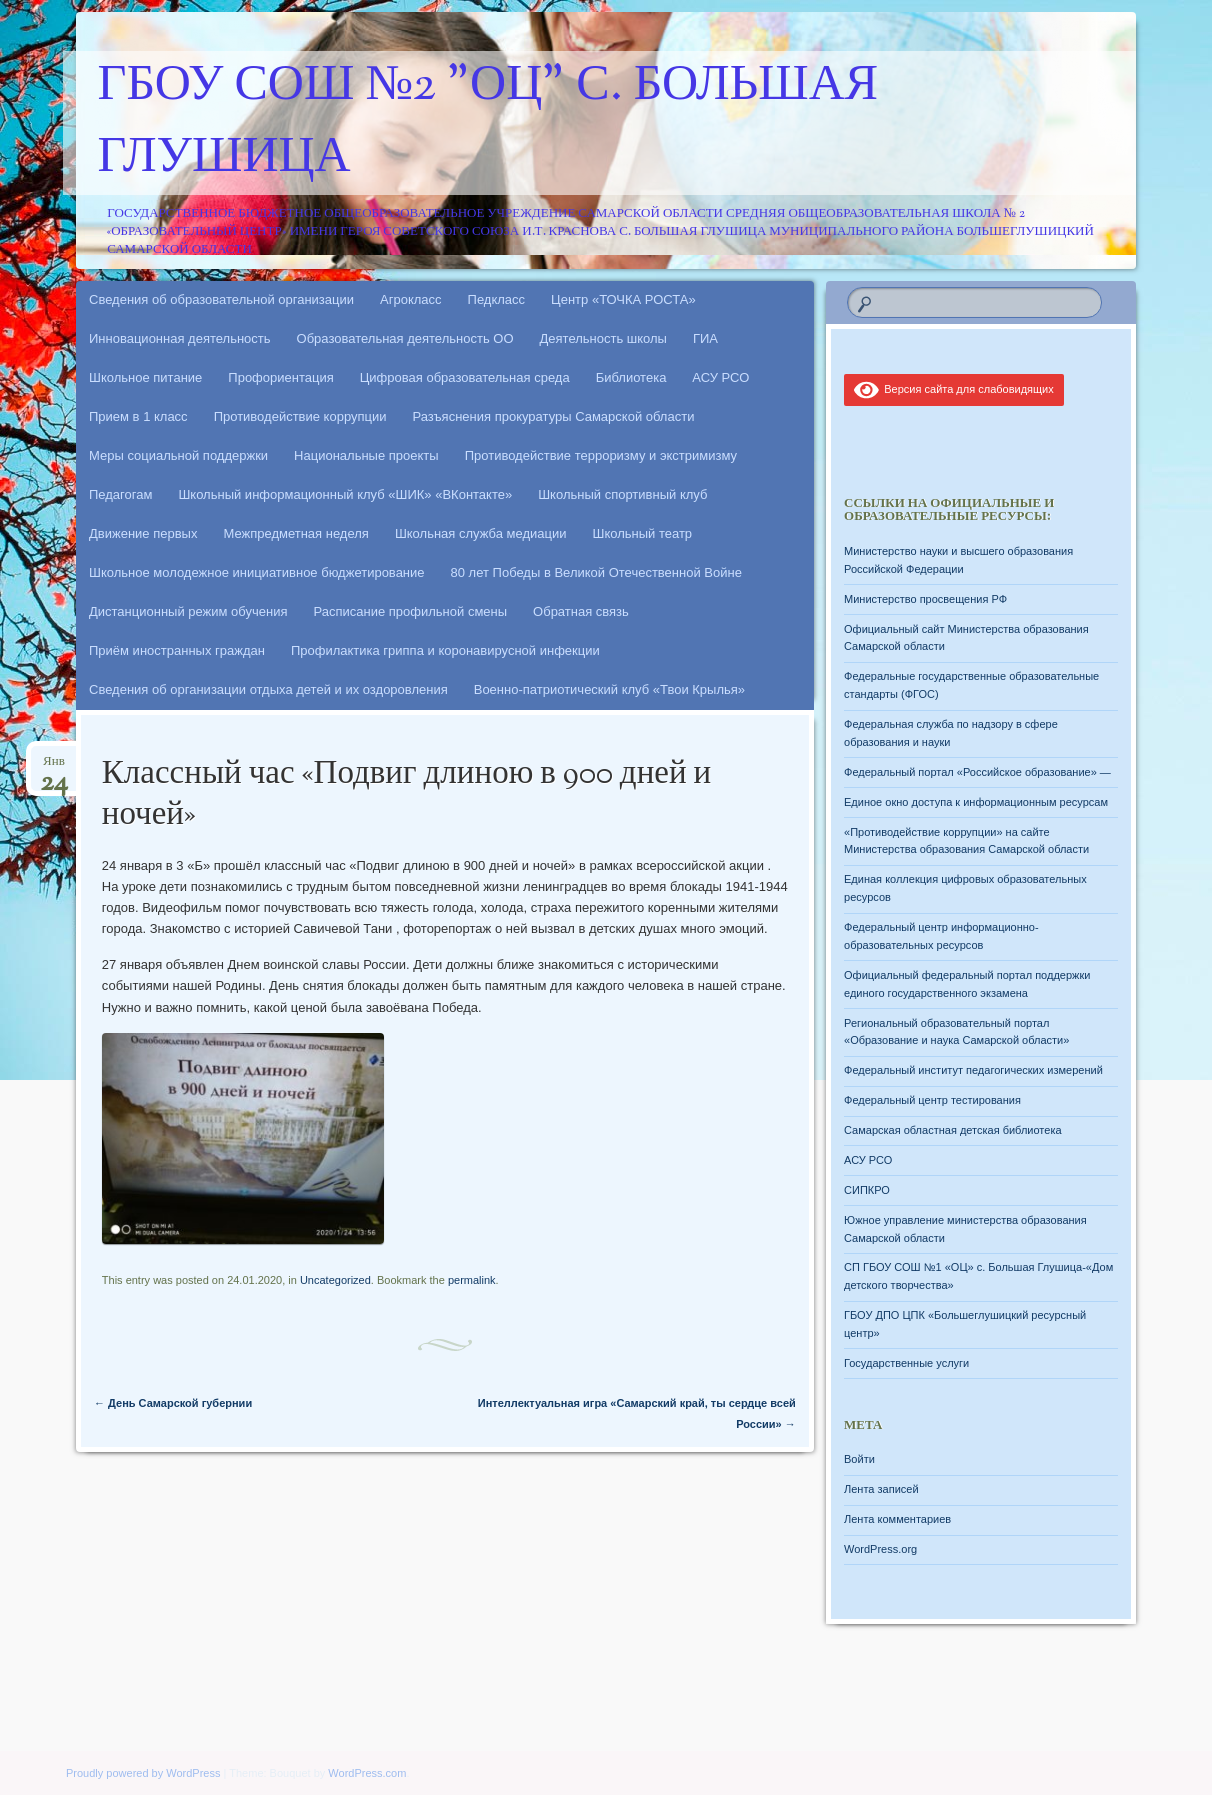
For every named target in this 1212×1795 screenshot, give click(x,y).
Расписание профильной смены (411, 611)
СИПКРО (867, 1190)
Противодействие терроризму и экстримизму (601, 455)
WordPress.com (367, 1773)
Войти (859, 1459)
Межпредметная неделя (295, 533)
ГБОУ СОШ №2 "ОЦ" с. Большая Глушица (488, 123)
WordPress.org (880, 1549)
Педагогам (120, 494)
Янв (54, 767)
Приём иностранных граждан (177, 650)
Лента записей (881, 1489)
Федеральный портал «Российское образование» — (977, 772)
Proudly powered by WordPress (143, 1773)
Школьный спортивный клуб (622, 494)
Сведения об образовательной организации (221, 299)
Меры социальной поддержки (178, 455)
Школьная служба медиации (481, 533)
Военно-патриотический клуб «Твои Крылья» (609, 689)
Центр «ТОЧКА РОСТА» (623, 299)
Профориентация (280, 377)
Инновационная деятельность (180, 338)
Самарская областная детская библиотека (953, 1130)
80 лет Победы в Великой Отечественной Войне (596, 572)
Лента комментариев (897, 1519)
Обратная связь (581, 611)
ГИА (705, 338)
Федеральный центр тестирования (932, 1100)
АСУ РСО (720, 377)
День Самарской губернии (173, 1403)
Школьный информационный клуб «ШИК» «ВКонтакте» (345, 494)
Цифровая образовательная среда (465, 377)
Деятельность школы (603, 338)
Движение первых (143, 533)
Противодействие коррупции (300, 416)
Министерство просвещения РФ (925, 599)
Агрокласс (411, 299)
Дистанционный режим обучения (188, 611)
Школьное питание (145, 377)
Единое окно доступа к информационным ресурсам (976, 802)
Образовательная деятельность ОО (405, 338)
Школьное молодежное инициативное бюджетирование (257, 572)
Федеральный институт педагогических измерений (973, 1070)
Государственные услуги (906, 1363)
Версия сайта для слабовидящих (954, 389)
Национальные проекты (366, 455)
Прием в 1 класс (138, 416)
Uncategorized (335, 1280)
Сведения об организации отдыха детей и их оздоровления (268, 689)
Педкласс (497, 299)
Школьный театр (642, 533)
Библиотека (631, 377)
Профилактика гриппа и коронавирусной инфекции (445, 650)
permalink (472, 1280)
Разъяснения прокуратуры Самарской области (554, 416)
